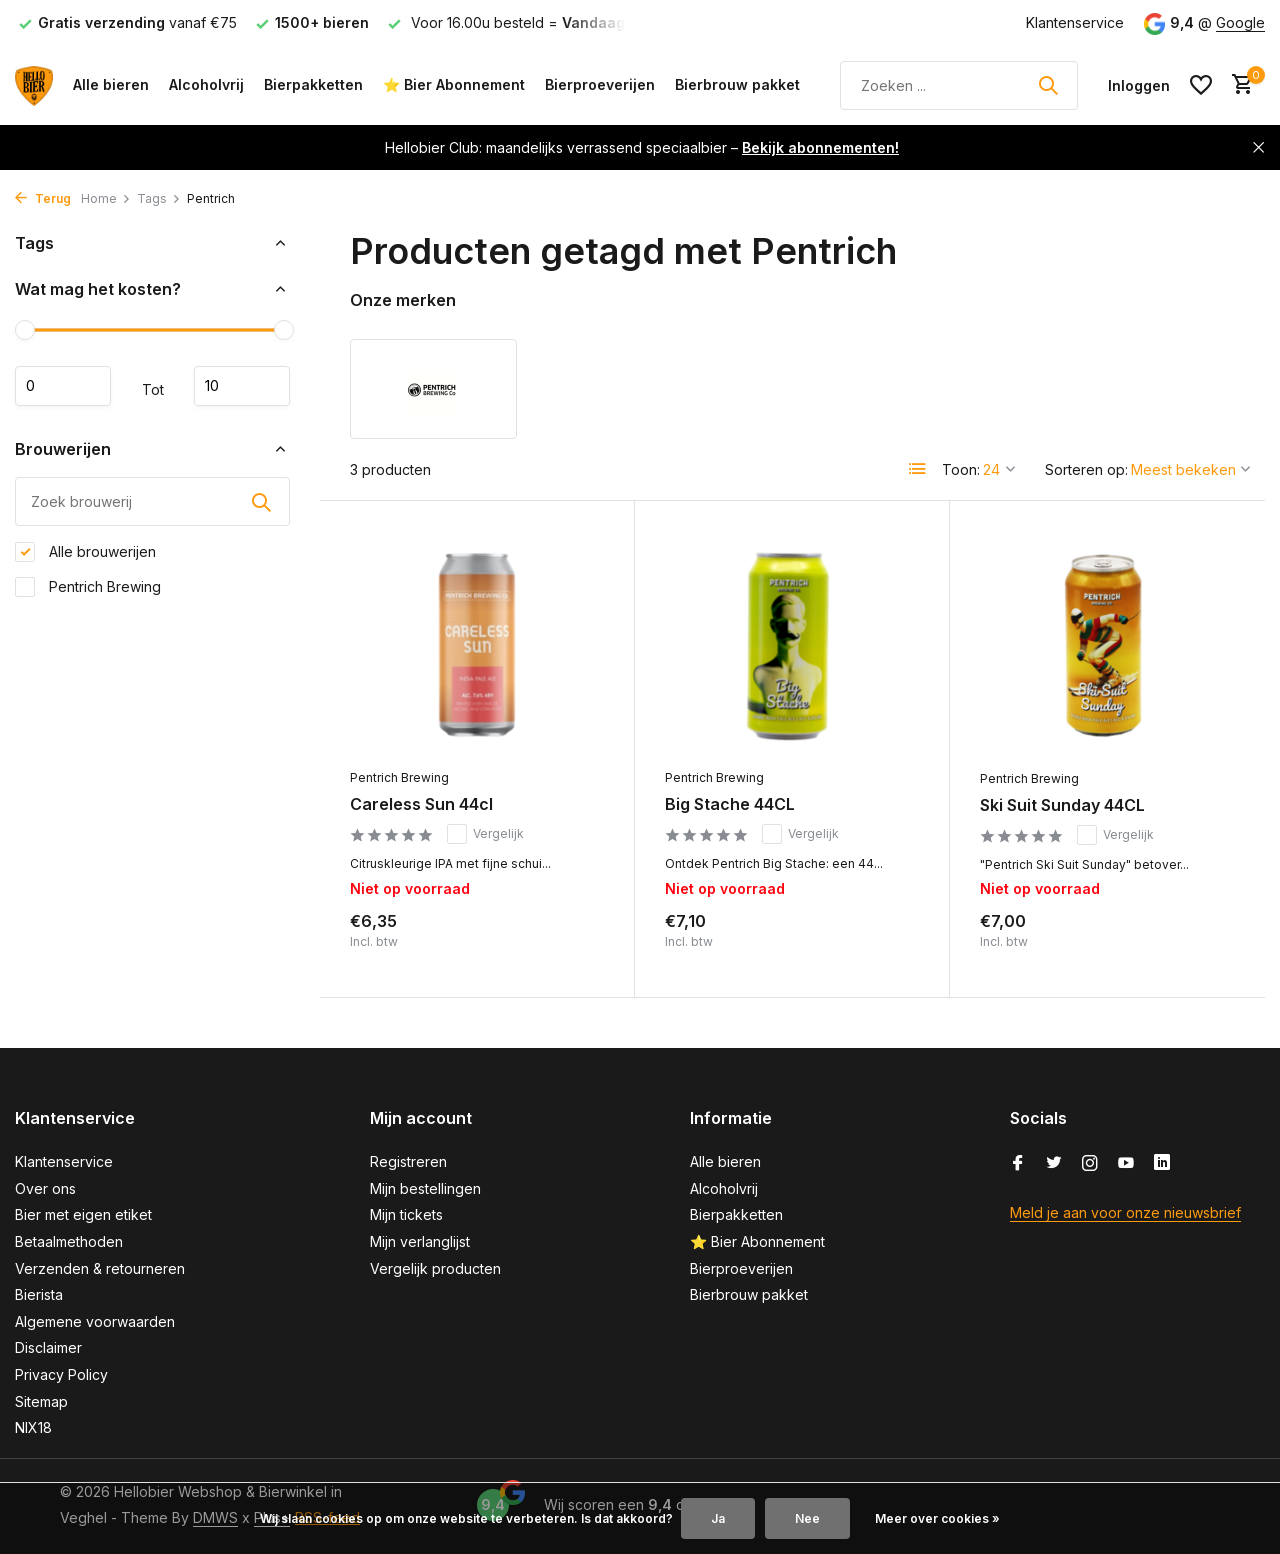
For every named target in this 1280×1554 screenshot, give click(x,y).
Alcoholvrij (206, 84)
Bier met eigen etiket (83, 1214)
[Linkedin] (1162, 1164)
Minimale (63, 386)
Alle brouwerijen (85, 552)
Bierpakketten (313, 84)
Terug (43, 198)
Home (106, 198)
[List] (918, 469)
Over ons (45, 1188)
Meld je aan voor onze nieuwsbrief (1125, 1212)
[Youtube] (1126, 1164)
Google (1240, 22)
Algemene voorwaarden (95, 1321)
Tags (159, 198)
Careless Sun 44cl (421, 804)
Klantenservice (1075, 22)
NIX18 (33, 1427)
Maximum (242, 386)
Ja (718, 1518)
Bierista (39, 1294)
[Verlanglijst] (1201, 85)
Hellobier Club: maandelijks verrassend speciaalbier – (642, 147)
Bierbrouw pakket (737, 84)
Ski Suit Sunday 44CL (1062, 805)
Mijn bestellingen (425, 1188)
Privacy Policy (61, 1374)
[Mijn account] (1139, 85)
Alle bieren (111, 84)
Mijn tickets (406, 1214)
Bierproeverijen (600, 84)
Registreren (408, 1161)
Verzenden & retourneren (100, 1268)
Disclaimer (48, 1347)
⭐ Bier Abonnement (454, 84)
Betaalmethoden (69, 1241)
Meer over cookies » (937, 1518)
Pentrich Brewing (88, 587)
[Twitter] (1054, 1164)
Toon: (961, 469)
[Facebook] (1018, 1164)
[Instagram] (1090, 1164)
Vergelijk (485, 834)
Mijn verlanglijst (420, 1241)
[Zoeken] (959, 85)
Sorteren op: (1086, 469)
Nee (807, 1518)
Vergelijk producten (435, 1268)
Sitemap (41, 1401)
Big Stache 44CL (730, 804)
